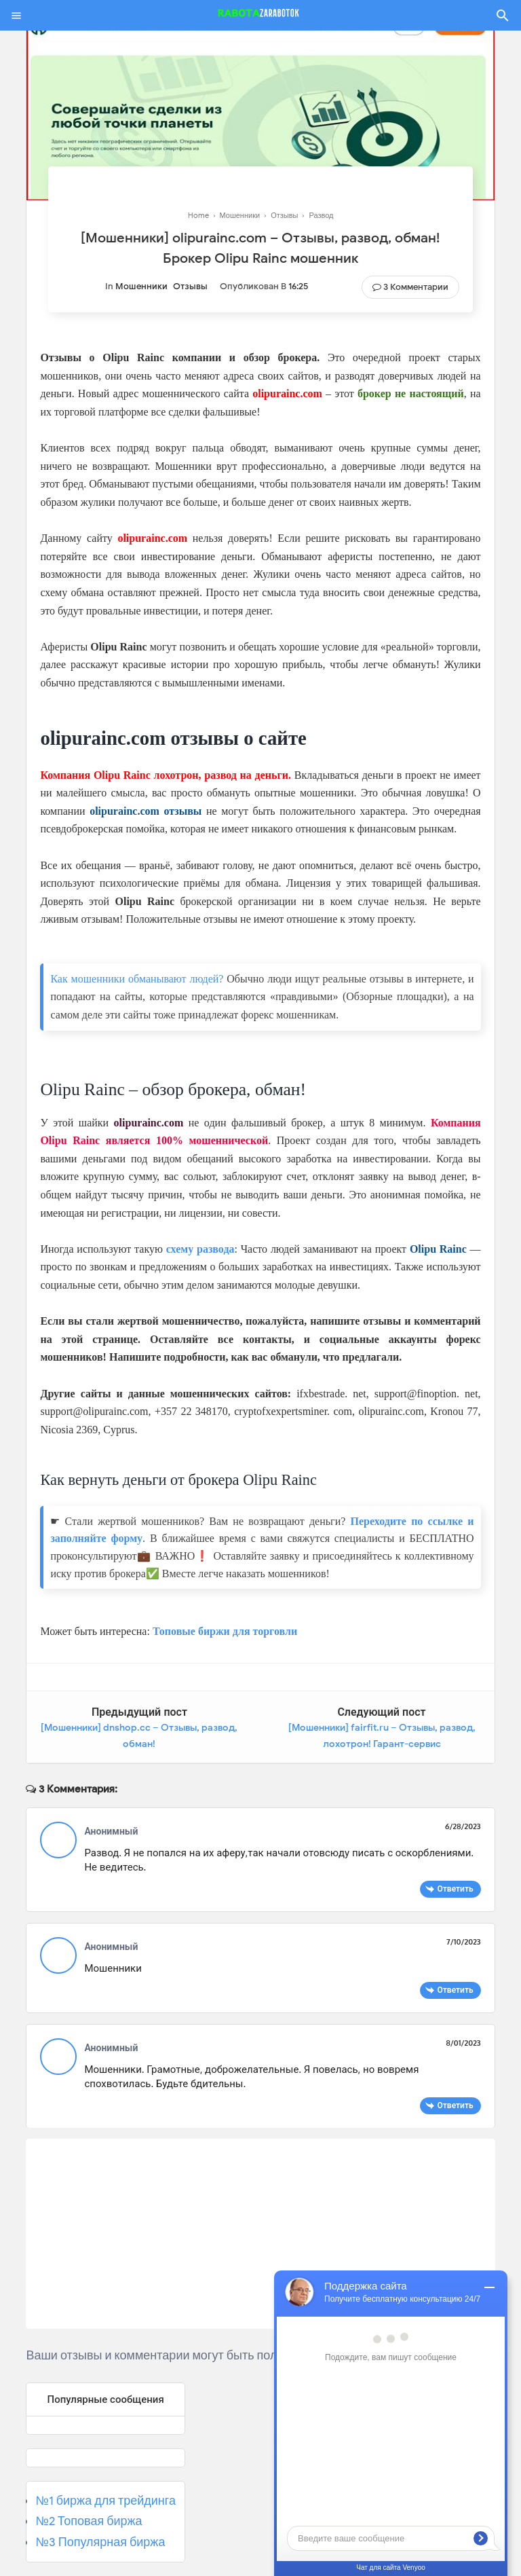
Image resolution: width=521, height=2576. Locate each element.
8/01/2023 (463, 2043)
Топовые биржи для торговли (225, 1631)
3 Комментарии (415, 287)
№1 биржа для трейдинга (105, 2500)
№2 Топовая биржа (88, 2521)
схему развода (200, 1249)
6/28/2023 (463, 1826)
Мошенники (141, 286)
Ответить (456, 1888)
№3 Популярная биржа (100, 2542)
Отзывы (190, 286)
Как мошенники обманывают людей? (136, 979)
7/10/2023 (463, 1942)
